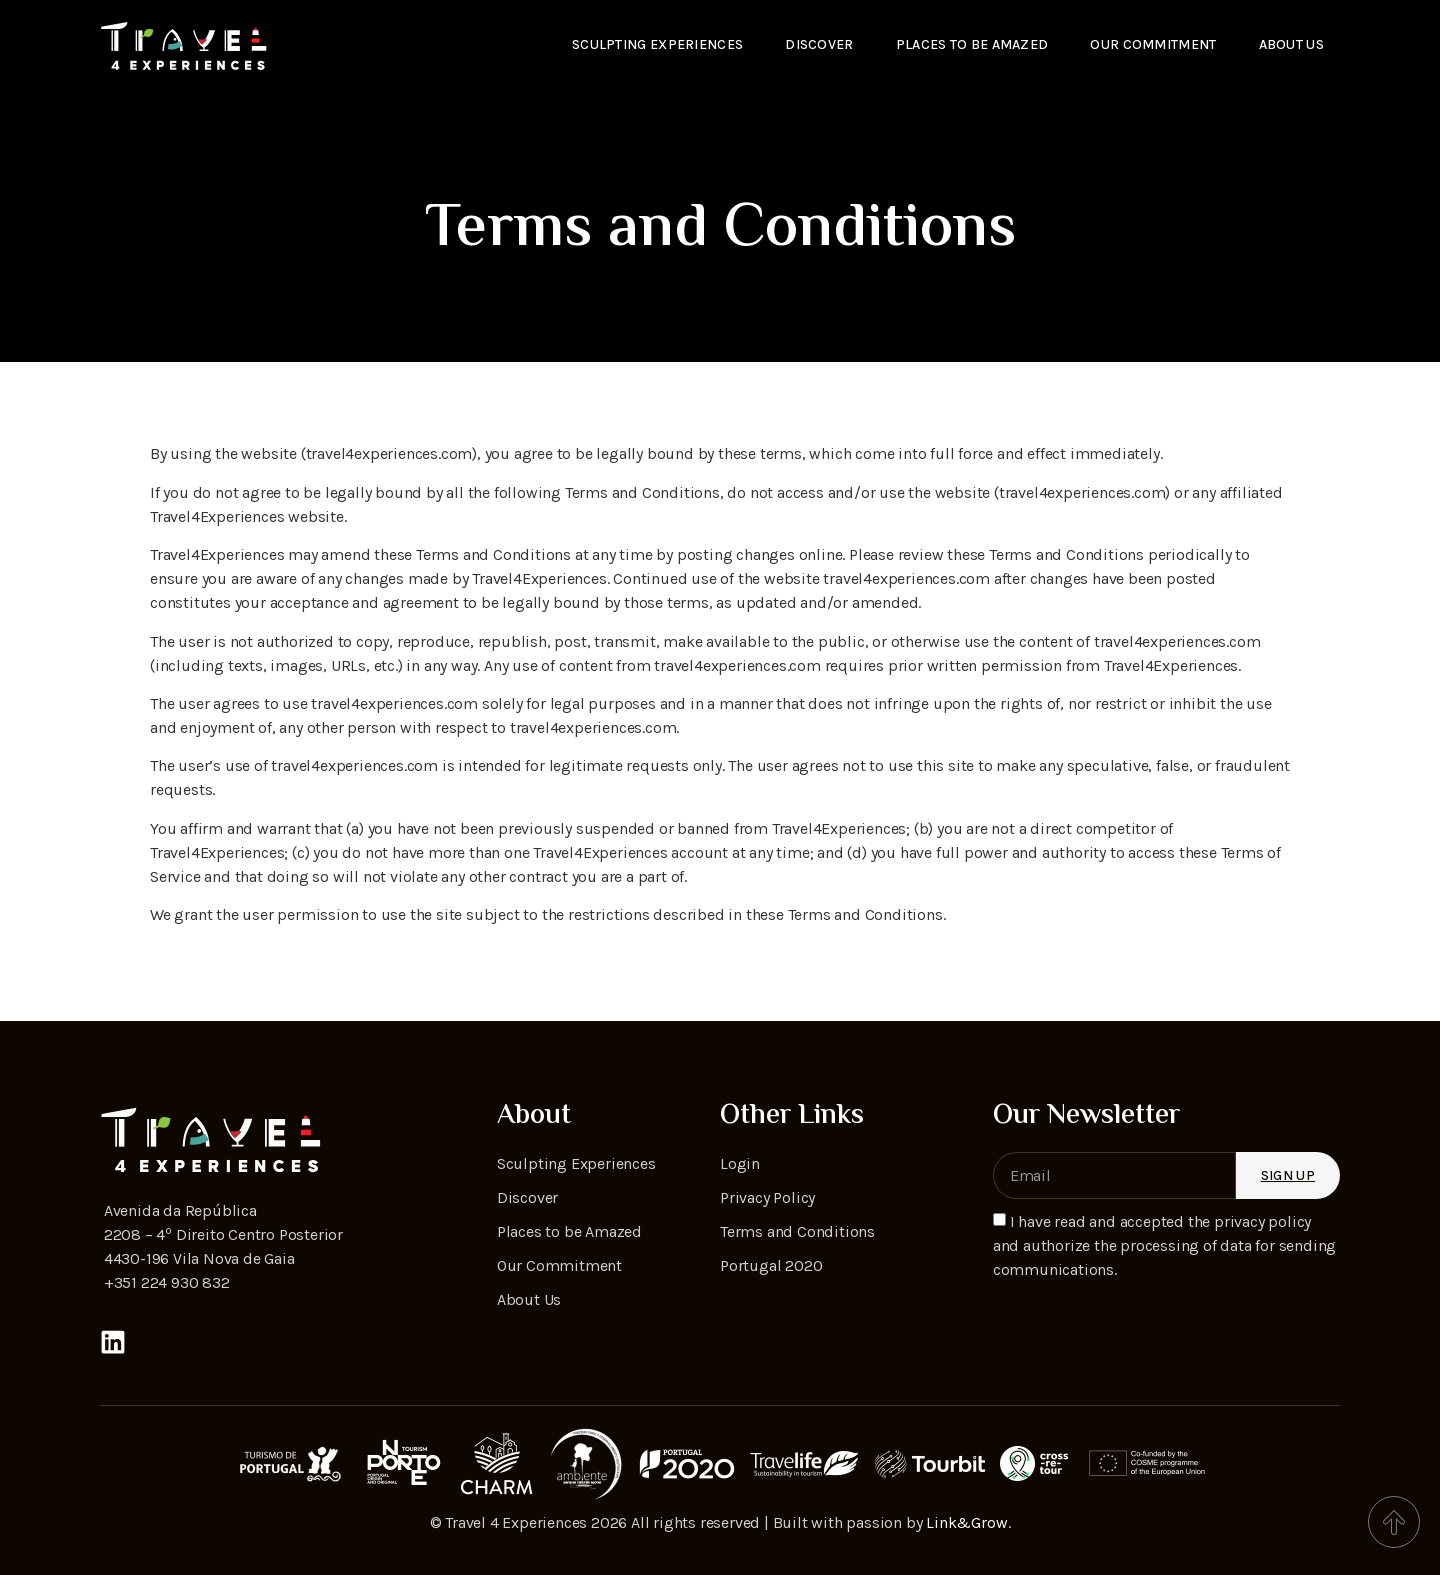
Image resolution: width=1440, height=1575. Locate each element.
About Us (1291, 44)
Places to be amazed (972, 44)
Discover (819, 44)
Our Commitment (1153, 44)
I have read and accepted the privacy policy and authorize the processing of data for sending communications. (1164, 1245)
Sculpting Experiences (657, 44)
